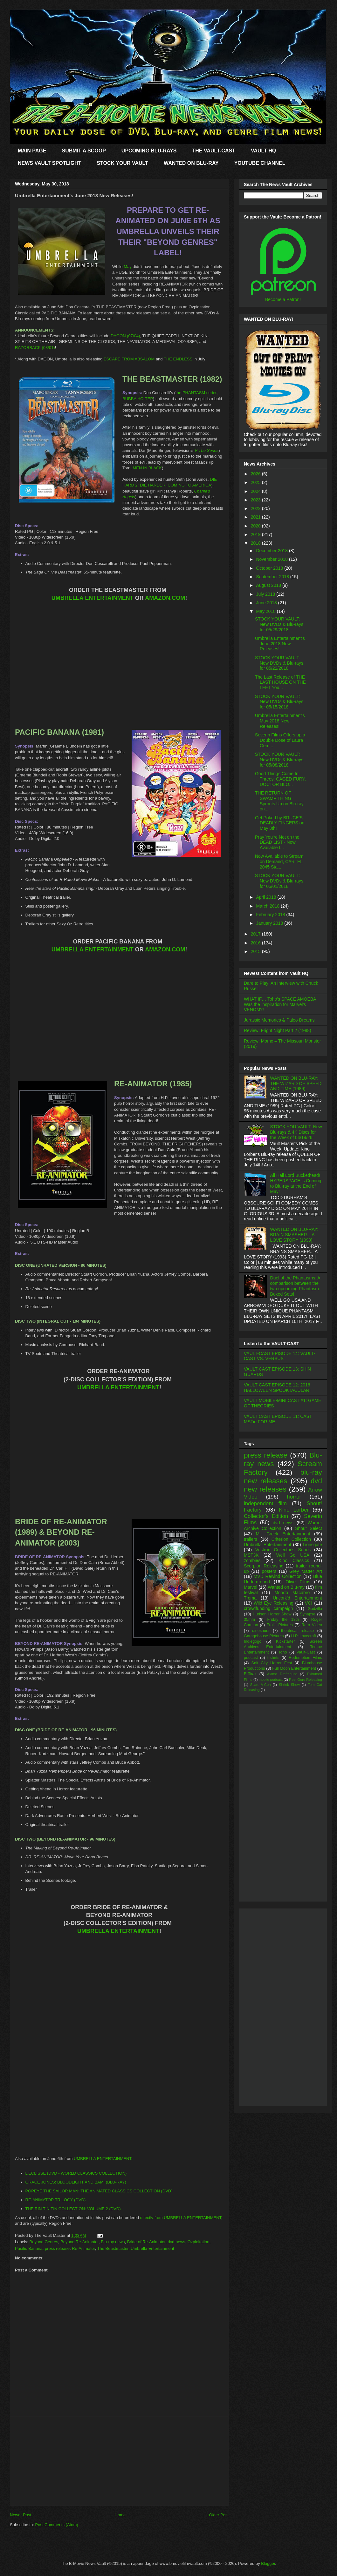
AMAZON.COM (165, 598)
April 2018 (266, 897)
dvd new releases (283, 1485)
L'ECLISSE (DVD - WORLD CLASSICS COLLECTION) (76, 2173)
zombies (252, 1560)
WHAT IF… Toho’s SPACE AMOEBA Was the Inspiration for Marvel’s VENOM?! (280, 1004)
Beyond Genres (44, 2241)
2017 (256, 933)
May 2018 (266, 611)
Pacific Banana (29, 2248)
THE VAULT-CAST (213, 150)
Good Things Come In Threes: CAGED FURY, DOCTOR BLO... (280, 779)
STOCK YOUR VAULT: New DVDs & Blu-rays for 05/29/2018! (279, 624)
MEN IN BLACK (147, 468)
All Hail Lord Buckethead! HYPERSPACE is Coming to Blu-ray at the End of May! (295, 1183)
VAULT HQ (263, 150)
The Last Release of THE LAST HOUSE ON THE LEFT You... (280, 682)
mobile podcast (271, 1679)
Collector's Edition (266, 1516)
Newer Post (20, 2514)
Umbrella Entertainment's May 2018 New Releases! (280, 721)
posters (269, 1571)
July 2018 (266, 594)
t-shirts (273, 1657)
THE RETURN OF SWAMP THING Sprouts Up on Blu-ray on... (279, 800)
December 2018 (272, 550)
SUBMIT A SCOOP (84, 150)
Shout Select (308, 1528)
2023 (256, 499)
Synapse (307, 1614)
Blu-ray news (113, 2241)
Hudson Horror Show (272, 1614)
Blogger (268, 2563)
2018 (256, 543)
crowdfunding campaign (268, 1608)
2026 (256, 473)
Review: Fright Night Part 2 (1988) (277, 1030)
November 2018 (272, 559)
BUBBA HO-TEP (137, 398)
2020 (256, 525)
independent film (265, 1503)
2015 (256, 951)
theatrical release (297, 1630)
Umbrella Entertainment (152, 2248)
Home (120, 2514)
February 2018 (271, 914)
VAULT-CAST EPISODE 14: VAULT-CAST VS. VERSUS (279, 1356)
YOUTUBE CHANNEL (259, 163)
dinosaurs (261, 1630)
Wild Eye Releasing (273, 1603)
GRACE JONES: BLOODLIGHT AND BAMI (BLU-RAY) (75, 2182)
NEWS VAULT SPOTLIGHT (49, 163)
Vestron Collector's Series (283, 1549)
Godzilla (315, 1609)
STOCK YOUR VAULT (122, 163)
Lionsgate (312, 1544)
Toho (282, 1652)
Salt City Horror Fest (271, 1663)
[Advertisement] (119, 2461)
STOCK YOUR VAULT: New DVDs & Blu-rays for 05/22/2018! (279, 663)
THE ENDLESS (178, 359)
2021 (256, 517)
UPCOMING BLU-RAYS (149, 150)
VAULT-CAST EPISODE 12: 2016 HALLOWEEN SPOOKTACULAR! (277, 1387)
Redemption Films (305, 1657)
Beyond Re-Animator (79, 2241)
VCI (308, 1603)
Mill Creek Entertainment (283, 1533)
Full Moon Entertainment (294, 1668)
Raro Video (311, 1625)
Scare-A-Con (260, 1685)
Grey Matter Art (305, 1571)
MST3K (251, 1555)
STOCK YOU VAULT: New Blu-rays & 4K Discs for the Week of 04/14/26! (296, 1132)
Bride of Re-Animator (146, 2241)
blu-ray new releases (283, 1476)
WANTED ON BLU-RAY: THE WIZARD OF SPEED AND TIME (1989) (296, 1083)
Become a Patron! (283, 299)
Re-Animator (83, 2248)
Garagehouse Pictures (264, 1636)
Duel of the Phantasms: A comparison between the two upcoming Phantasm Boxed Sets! (295, 1285)
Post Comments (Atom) (56, 2524)
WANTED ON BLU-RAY (191, 163)
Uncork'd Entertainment (297, 1597)
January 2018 (270, 923)
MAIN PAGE (32, 150)
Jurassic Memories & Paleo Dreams (279, 1020)
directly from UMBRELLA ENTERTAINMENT (180, 2217)
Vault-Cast (306, 1652)
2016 (256, 942)
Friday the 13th (283, 1619)
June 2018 (267, 602)
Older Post (219, 2514)
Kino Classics (294, 1560)
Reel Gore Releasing (305, 1679)
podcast (251, 1657)
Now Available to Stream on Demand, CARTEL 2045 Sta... (279, 861)
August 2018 (269, 585)
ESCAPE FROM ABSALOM (129, 359)
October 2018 (270, 568)
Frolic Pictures (280, 1625)
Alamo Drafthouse (282, 1674)
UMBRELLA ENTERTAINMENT (93, 598)
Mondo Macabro (292, 1592)
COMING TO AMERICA (189, 485)
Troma (250, 1597)
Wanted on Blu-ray (286, 1587)
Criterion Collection (291, 1539)
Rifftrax (250, 1674)
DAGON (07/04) (125, 335)
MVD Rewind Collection (278, 1576)
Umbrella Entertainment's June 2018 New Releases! (280, 644)
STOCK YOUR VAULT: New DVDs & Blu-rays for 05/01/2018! (279, 881)
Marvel (250, 1587)
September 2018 (273, 576)
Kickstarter (285, 1641)
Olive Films (297, 1581)
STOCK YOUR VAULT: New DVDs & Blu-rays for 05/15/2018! (279, 702)
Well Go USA (292, 1555)
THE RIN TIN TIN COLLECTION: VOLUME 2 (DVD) (73, 2208)
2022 (256, 508)
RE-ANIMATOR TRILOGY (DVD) (55, 2199)
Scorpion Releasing (264, 1565)
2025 (256, 482)
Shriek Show (289, 1685)
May (128, 266)
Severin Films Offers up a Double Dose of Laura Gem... (280, 740)
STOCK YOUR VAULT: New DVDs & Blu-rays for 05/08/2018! (279, 760)
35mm (249, 1619)
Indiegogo (252, 1641)
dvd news (176, 2241)
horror (294, 1497)
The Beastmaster (112, 2248)
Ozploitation (199, 2241)
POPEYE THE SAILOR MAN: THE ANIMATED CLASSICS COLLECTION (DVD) (99, 2191)
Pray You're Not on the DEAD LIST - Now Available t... (277, 842)
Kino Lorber (294, 1510)
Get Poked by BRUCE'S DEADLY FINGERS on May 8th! (279, 823)
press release (57, 2248)
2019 (256, 534)
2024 (256, 491)
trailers (250, 1539)
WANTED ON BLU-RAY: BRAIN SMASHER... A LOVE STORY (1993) (294, 1235)
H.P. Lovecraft (303, 1636)
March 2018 (268, 906)
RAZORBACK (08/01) (35, 347)
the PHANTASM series (196, 392)
